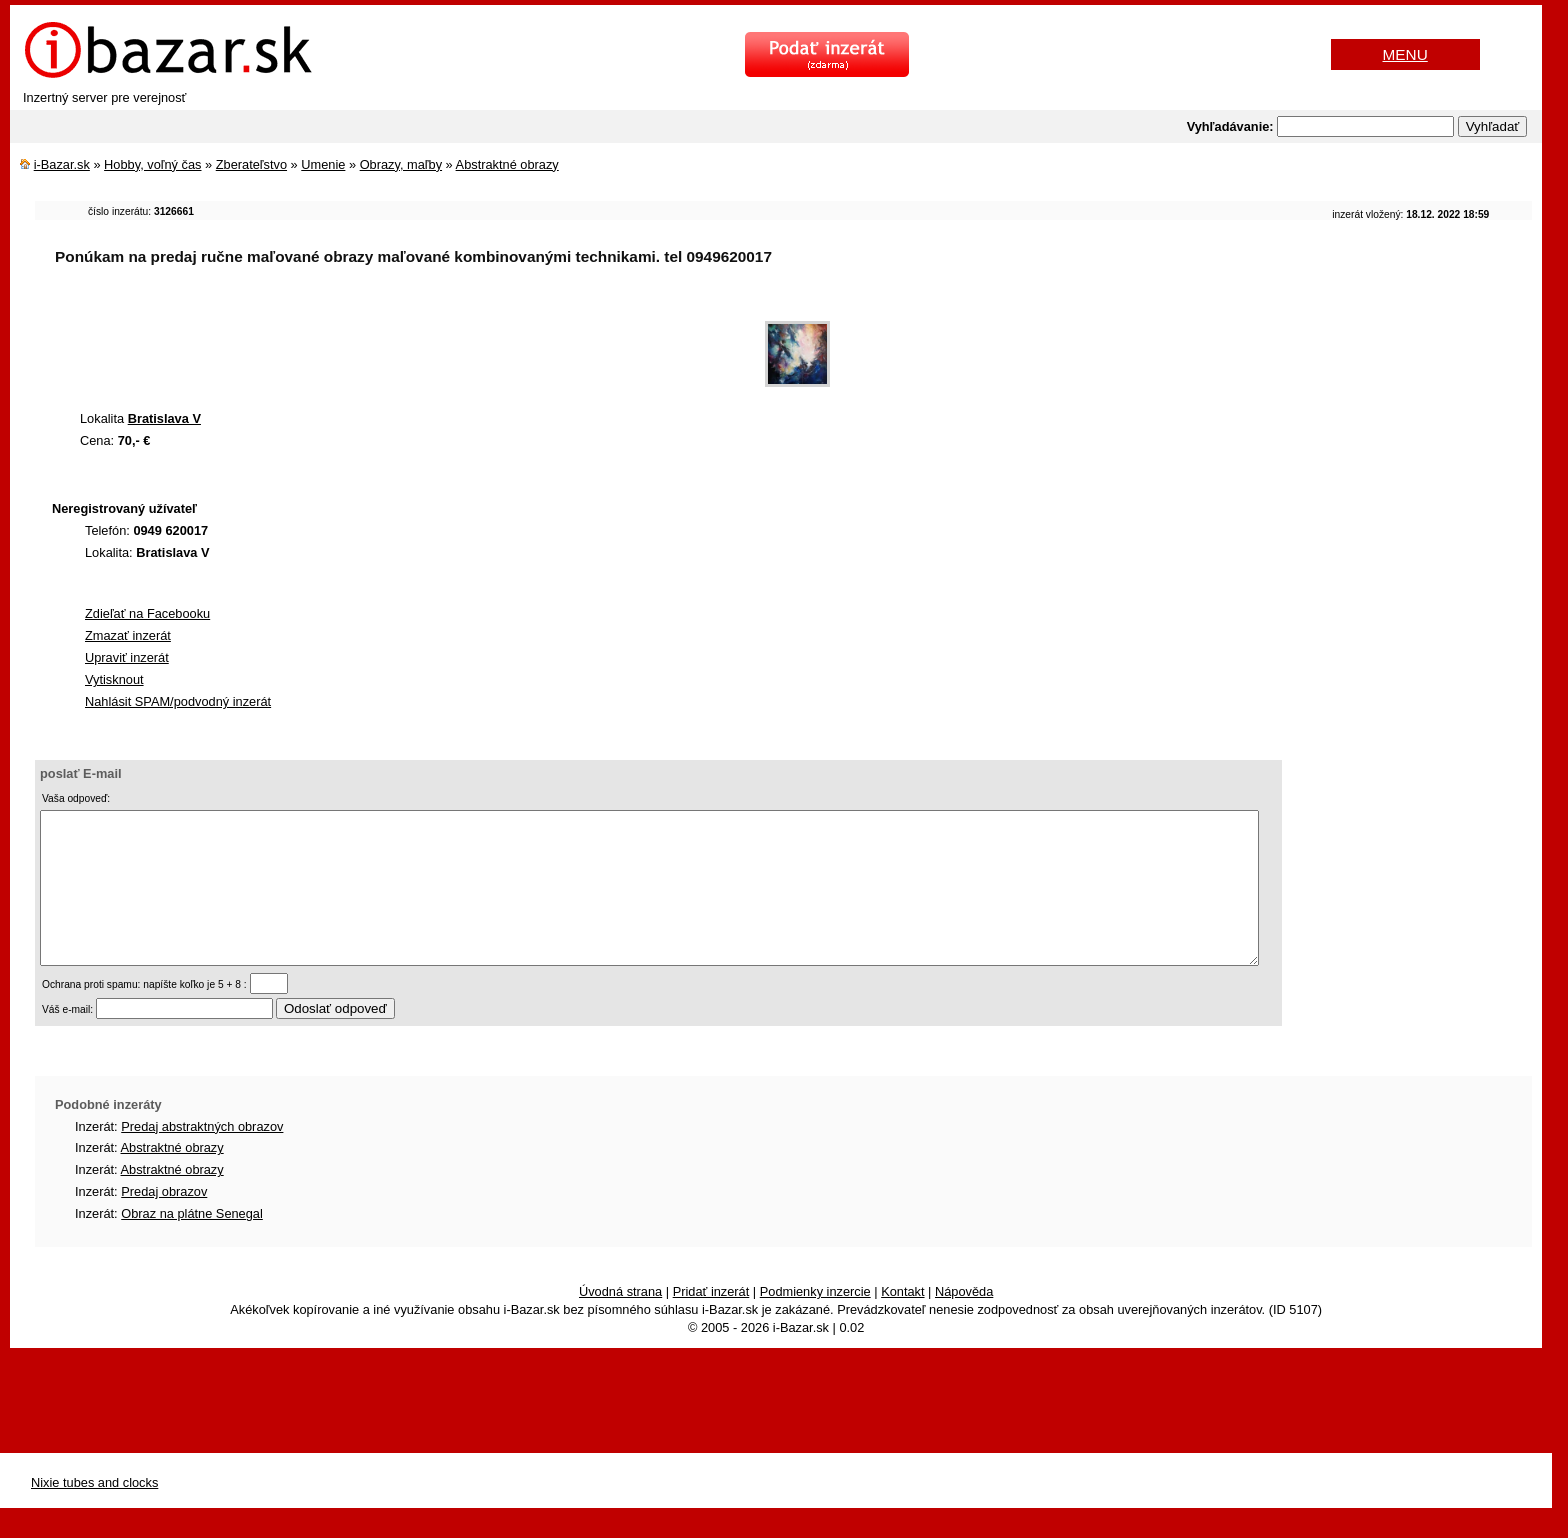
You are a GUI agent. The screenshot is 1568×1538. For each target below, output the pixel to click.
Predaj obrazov (164, 1221)
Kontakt (902, 1321)
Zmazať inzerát (128, 635)
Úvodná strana (620, 1321)
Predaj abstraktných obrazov (202, 1156)
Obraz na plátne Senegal (192, 1243)
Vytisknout (114, 679)
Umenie (323, 164)
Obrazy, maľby (401, 164)
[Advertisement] (399, 344)
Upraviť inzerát (127, 657)
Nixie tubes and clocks (94, 1512)
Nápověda (964, 1321)
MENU (1405, 54)
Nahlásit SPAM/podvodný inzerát (178, 701)
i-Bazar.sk (62, 164)
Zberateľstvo (251, 164)
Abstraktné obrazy (507, 164)
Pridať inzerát (711, 1321)
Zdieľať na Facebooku (147, 613)
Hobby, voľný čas (152, 164)
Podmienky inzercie (815, 1321)
